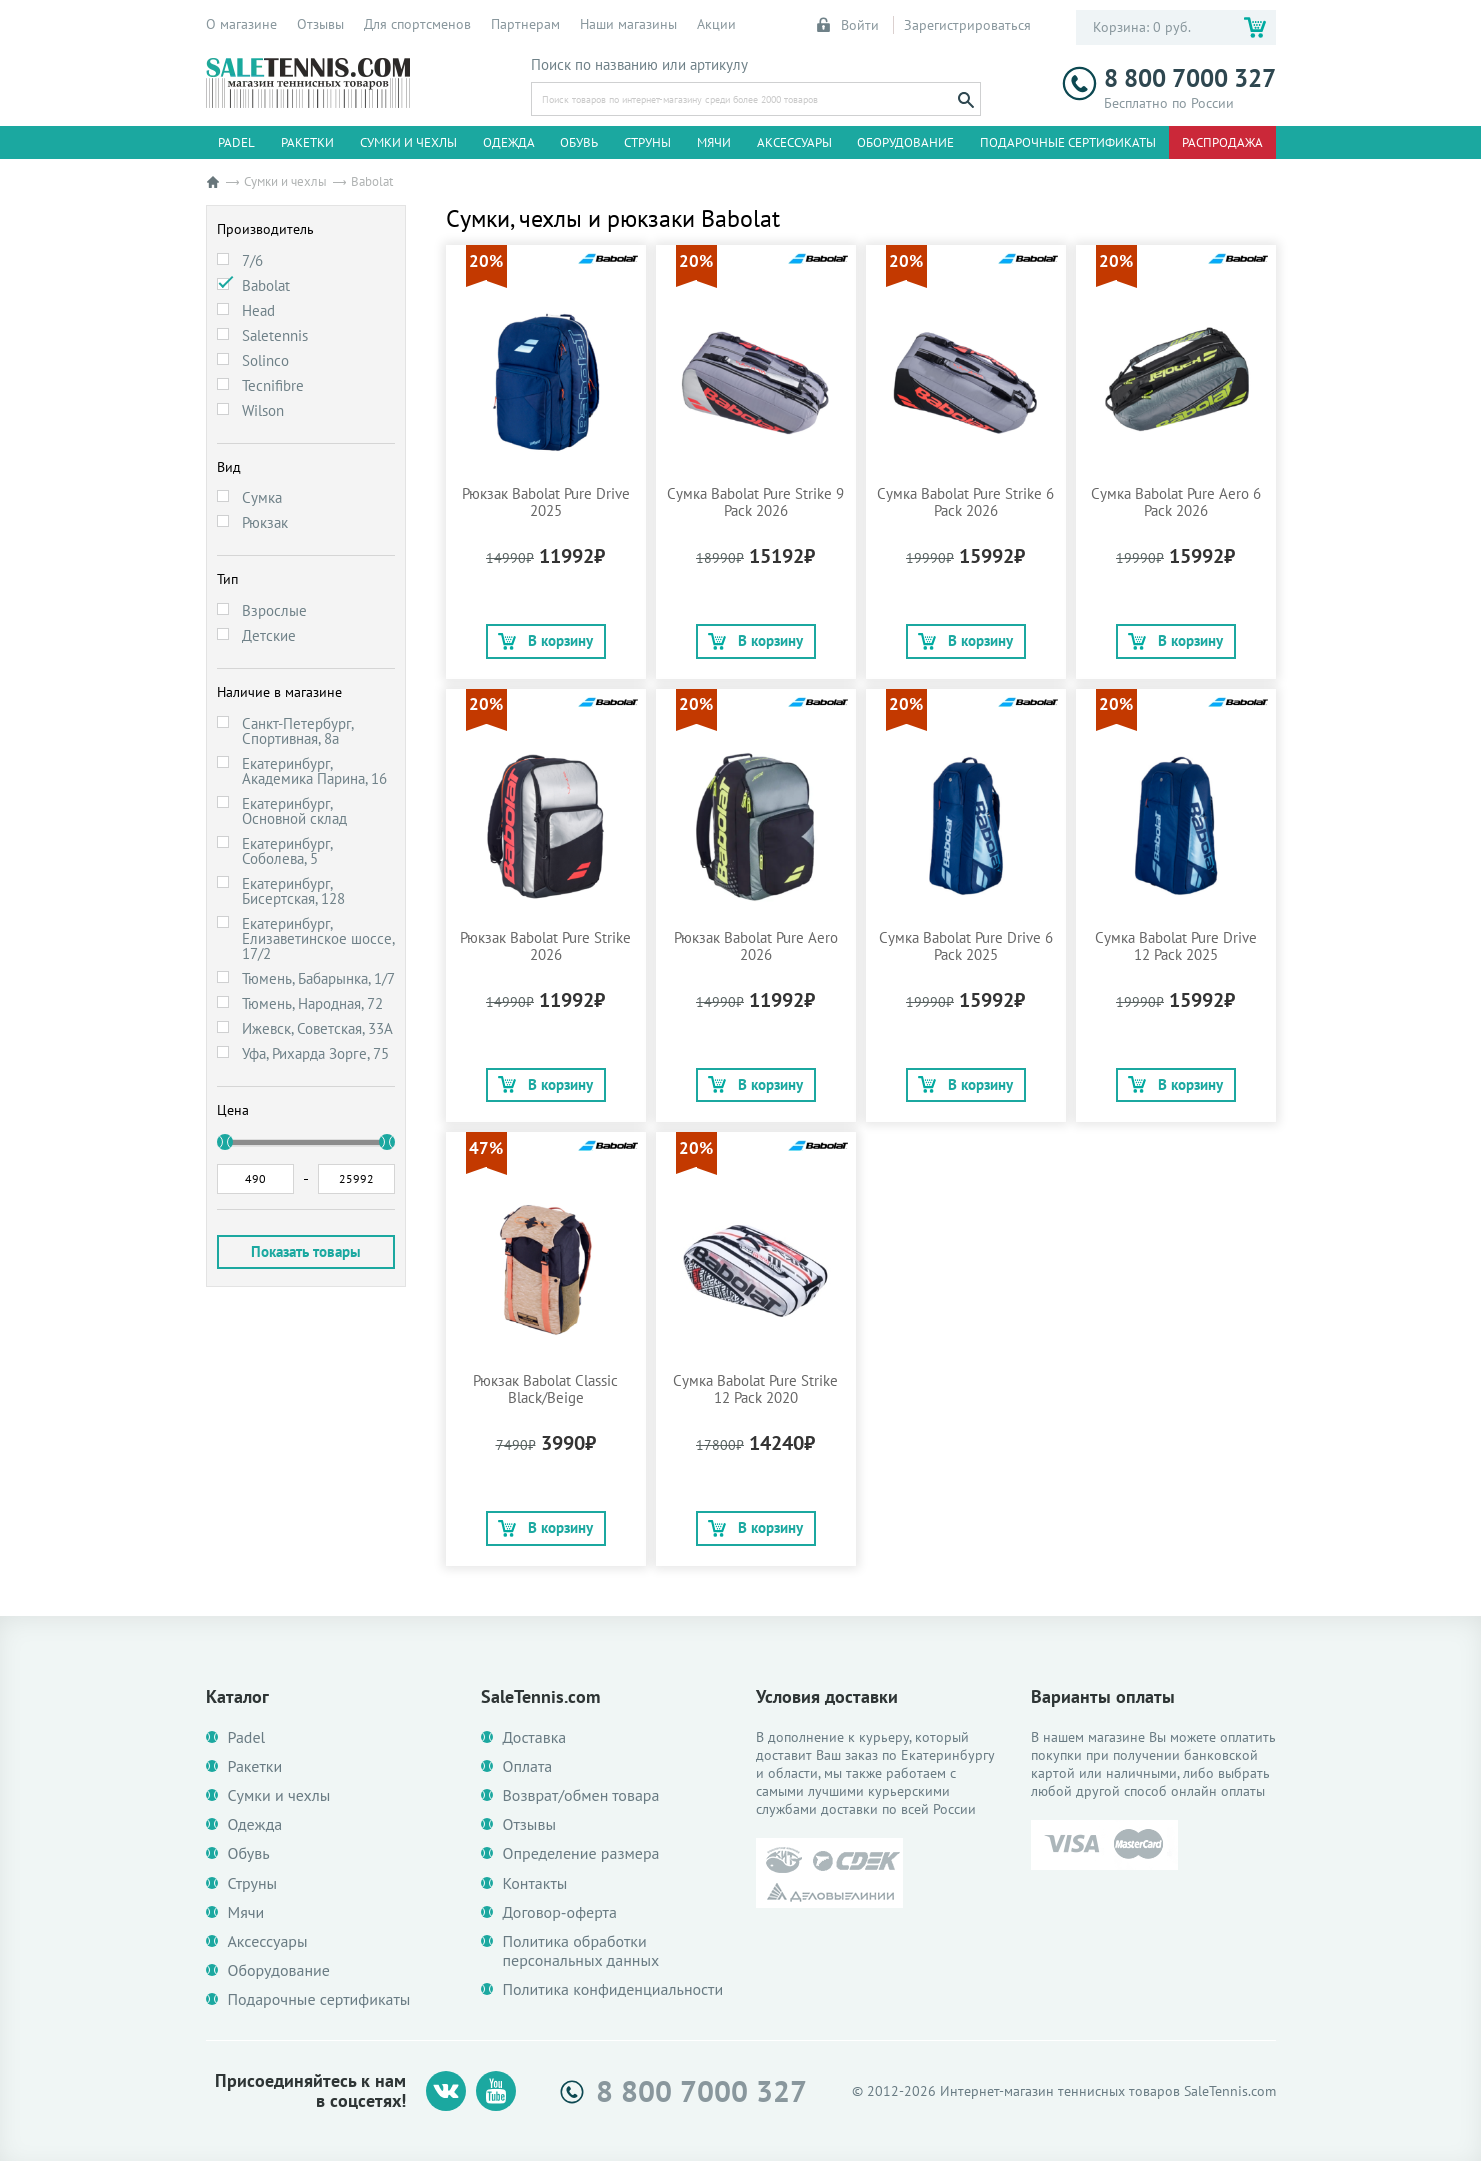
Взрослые (274, 610)
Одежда (509, 142)
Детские (269, 635)
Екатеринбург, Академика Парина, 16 (314, 771)
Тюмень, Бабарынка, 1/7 (318, 978)
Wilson (263, 410)
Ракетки (307, 142)
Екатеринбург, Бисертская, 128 (293, 891)
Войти (849, 25)
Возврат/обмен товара (581, 1795)
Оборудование (905, 142)
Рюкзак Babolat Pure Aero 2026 (756, 946)
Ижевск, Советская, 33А (317, 1028)
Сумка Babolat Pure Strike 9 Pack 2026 (755, 502)
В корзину (545, 640)
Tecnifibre (273, 385)
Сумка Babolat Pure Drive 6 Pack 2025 (966, 946)
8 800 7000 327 (1169, 78)
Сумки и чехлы (408, 142)
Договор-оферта (560, 1912)
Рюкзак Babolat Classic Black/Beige (545, 1389)
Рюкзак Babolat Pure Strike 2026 (545, 946)
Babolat (266, 285)
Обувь (579, 142)
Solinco (265, 360)
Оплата (528, 1766)
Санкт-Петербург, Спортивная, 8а (297, 731)
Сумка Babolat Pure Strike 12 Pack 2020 (755, 1389)
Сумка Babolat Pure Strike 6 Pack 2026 (965, 502)
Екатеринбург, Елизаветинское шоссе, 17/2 (318, 938)
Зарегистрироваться (967, 25)
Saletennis (275, 335)
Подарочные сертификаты (1068, 142)
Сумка (262, 497)
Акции (716, 24)
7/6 (252, 260)
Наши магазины (628, 24)
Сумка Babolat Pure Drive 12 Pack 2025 (1176, 946)
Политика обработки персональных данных (581, 1951)
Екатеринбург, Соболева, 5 (287, 851)
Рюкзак (265, 522)
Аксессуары (794, 142)
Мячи (714, 142)
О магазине (241, 24)
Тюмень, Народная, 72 (312, 1003)
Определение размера (581, 1853)
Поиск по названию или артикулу (639, 65)
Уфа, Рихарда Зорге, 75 (315, 1053)
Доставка (535, 1737)
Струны (647, 142)
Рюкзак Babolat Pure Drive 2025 (546, 502)
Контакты (535, 1883)
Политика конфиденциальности (613, 1989)
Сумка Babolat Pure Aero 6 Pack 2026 (1176, 502)
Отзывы (320, 24)
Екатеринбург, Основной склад (294, 811)
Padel (236, 142)
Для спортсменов (417, 24)
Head (258, 310)
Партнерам (525, 24)
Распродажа (1222, 142)
